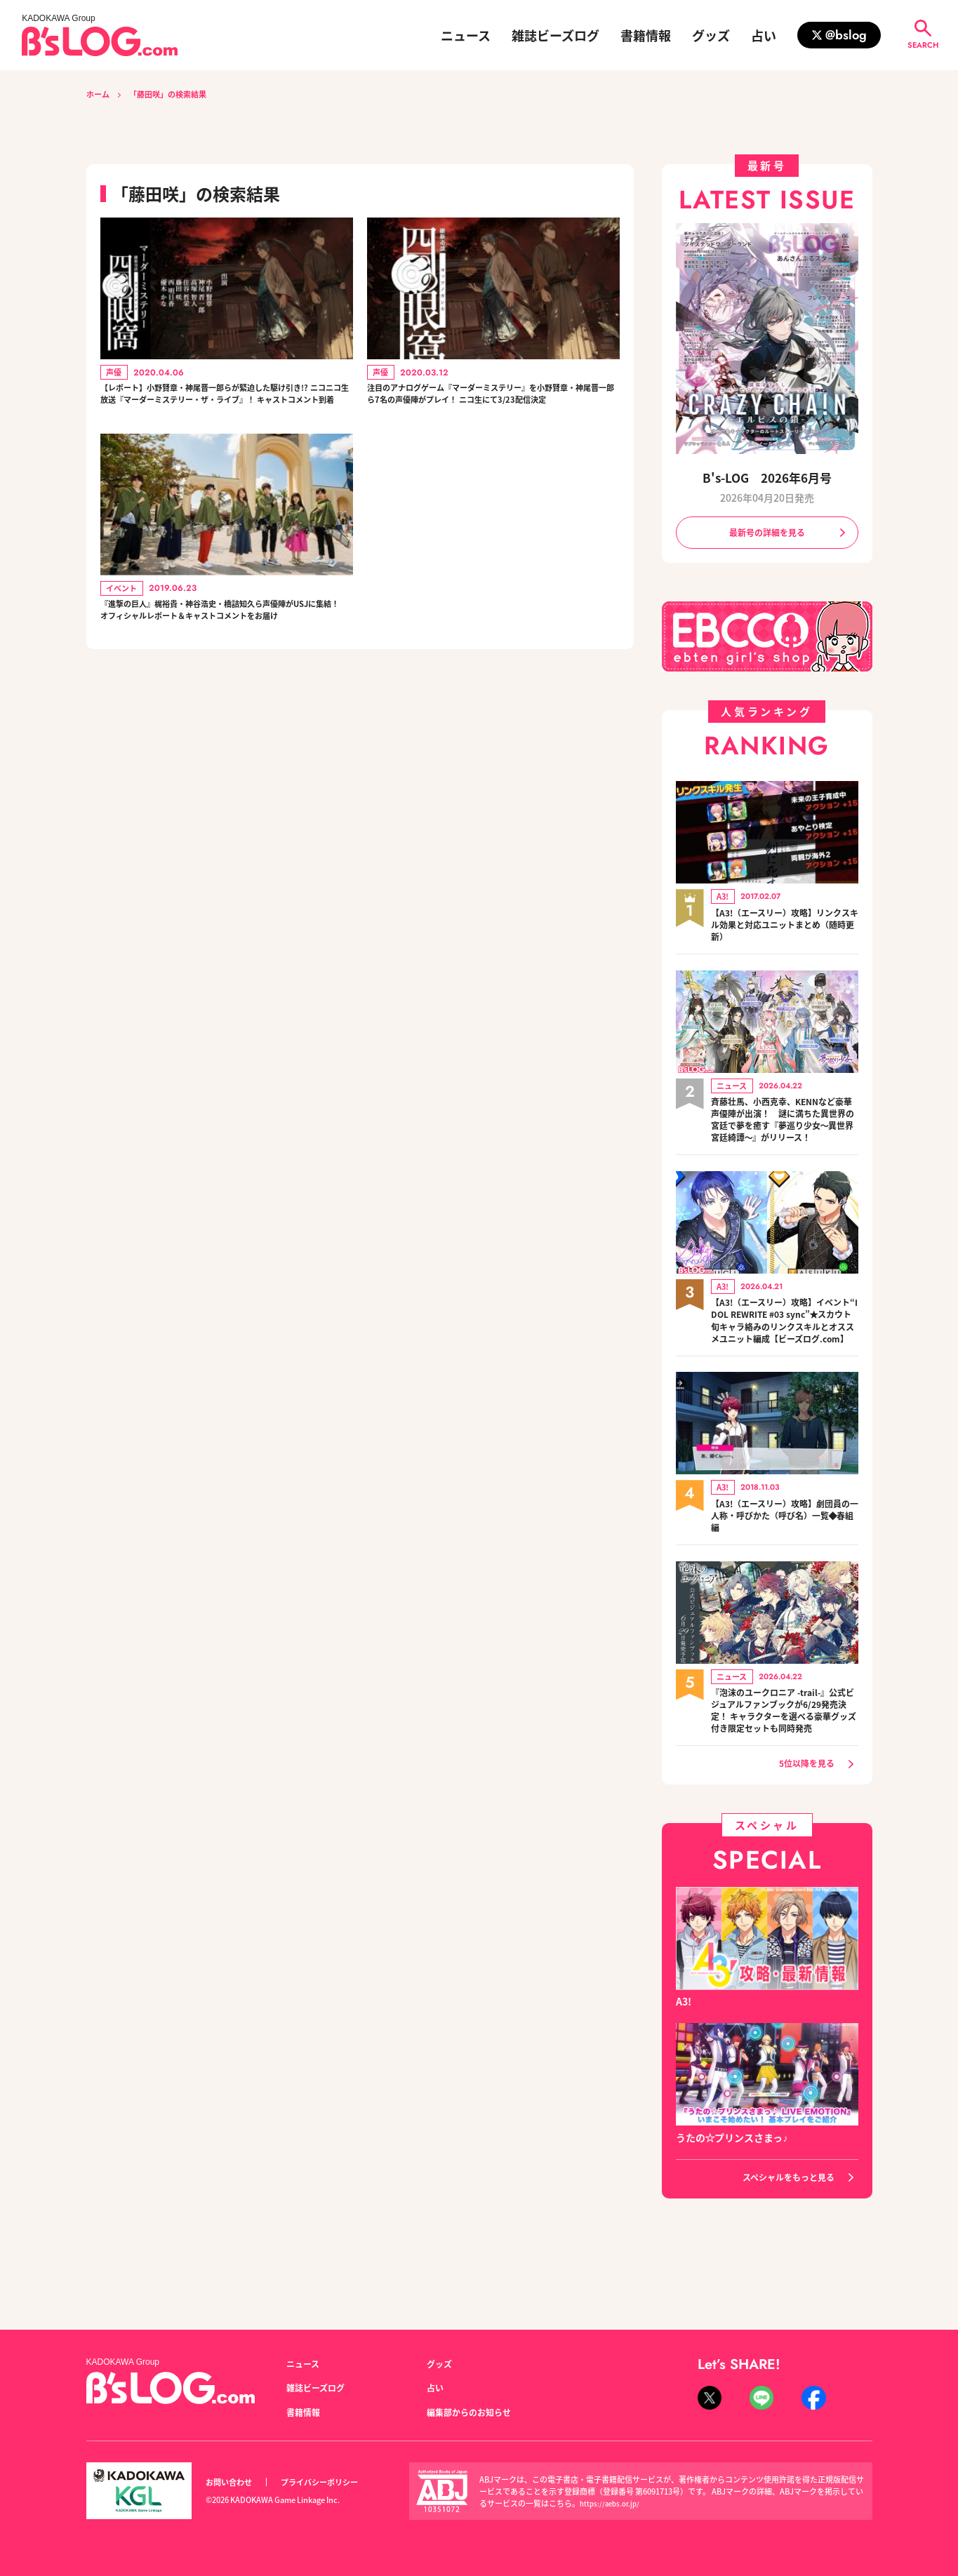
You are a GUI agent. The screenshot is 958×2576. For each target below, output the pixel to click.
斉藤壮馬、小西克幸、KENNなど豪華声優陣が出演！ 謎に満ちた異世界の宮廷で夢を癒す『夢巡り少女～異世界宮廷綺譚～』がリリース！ (784, 1134)
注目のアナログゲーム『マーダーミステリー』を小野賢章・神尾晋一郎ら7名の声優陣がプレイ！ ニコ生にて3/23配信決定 (490, 407)
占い (763, 35)
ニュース (466, 35)
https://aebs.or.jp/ (612, 2503)
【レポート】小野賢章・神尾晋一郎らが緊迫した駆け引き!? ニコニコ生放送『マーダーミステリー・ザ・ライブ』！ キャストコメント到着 (223, 407)
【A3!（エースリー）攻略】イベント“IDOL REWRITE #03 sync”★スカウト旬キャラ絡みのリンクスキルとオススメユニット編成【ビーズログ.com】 (784, 1353)
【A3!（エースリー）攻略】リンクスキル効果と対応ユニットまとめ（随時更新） (784, 929)
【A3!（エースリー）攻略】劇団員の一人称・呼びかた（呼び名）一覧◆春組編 (784, 1558)
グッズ (711, 35)
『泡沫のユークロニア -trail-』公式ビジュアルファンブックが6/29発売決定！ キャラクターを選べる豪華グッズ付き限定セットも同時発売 (784, 1762)
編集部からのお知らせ (476, 2412)
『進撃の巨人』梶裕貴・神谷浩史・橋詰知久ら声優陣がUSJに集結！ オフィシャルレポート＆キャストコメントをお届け (223, 651)
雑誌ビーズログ (555, 35)
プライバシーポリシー (334, 2482)
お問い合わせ (233, 2482)
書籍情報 (645, 35)
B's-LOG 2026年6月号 (767, 477)
